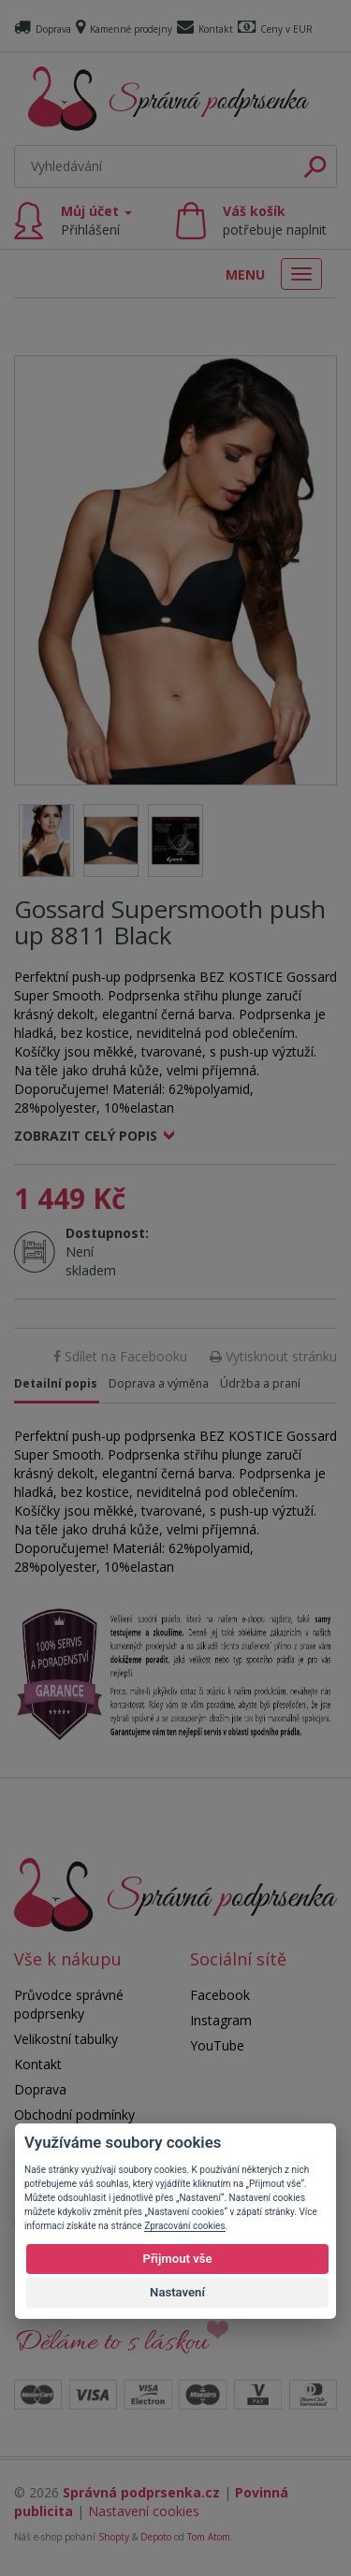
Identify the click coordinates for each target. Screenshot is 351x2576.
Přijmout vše (177, 2259)
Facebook (220, 1995)
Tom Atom (208, 2536)
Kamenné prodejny (124, 29)
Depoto (155, 2536)
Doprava (42, 29)
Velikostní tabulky (66, 2039)
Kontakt (205, 29)
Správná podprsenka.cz (141, 2492)
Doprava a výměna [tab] (159, 1383)
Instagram (221, 2020)
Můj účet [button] (96, 220)
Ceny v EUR (275, 29)
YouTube (217, 2045)
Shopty (113, 2536)
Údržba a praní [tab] (260, 1383)
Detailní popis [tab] (55, 1383)
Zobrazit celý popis (85, 1135)
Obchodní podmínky (74, 2114)
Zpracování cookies (184, 2226)
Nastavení (177, 2292)
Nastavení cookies (143, 2511)
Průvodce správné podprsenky (69, 2004)
